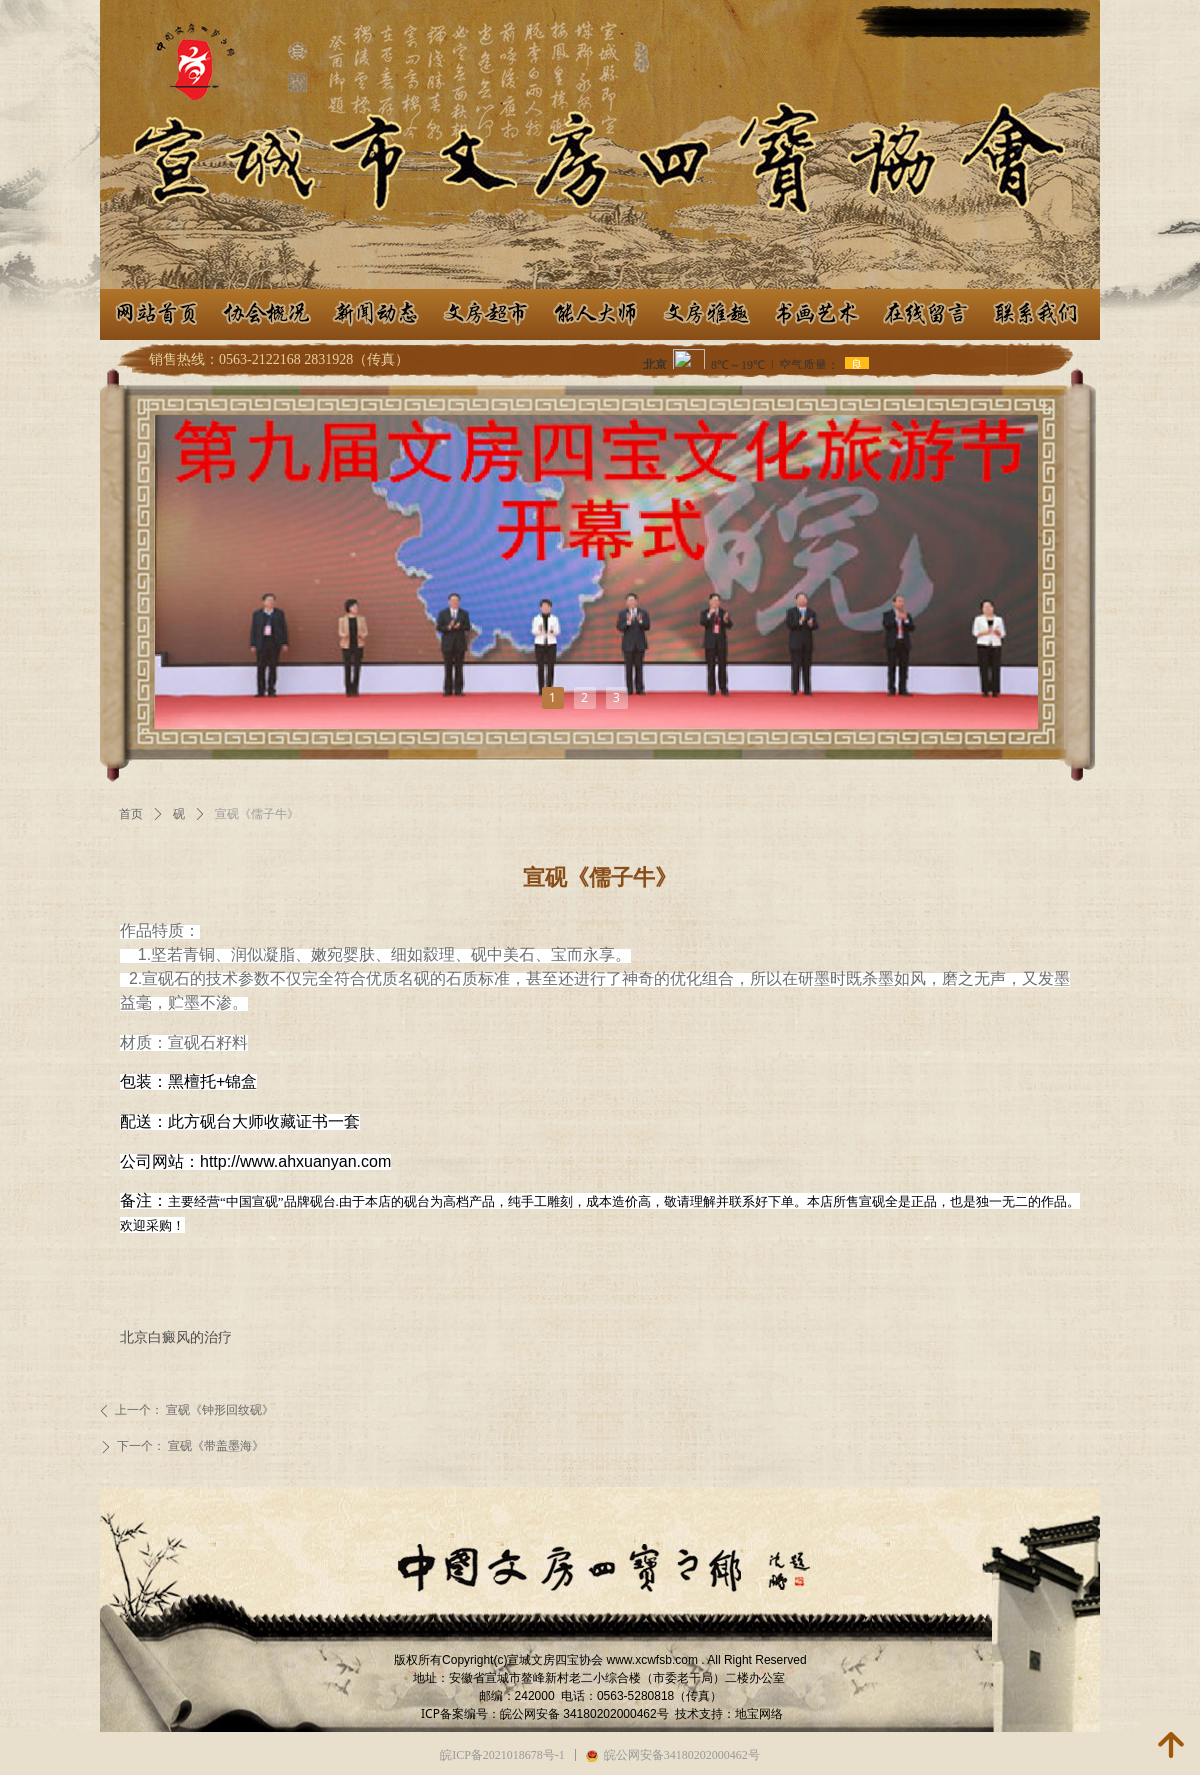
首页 (131, 814)
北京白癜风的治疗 (176, 1337)
